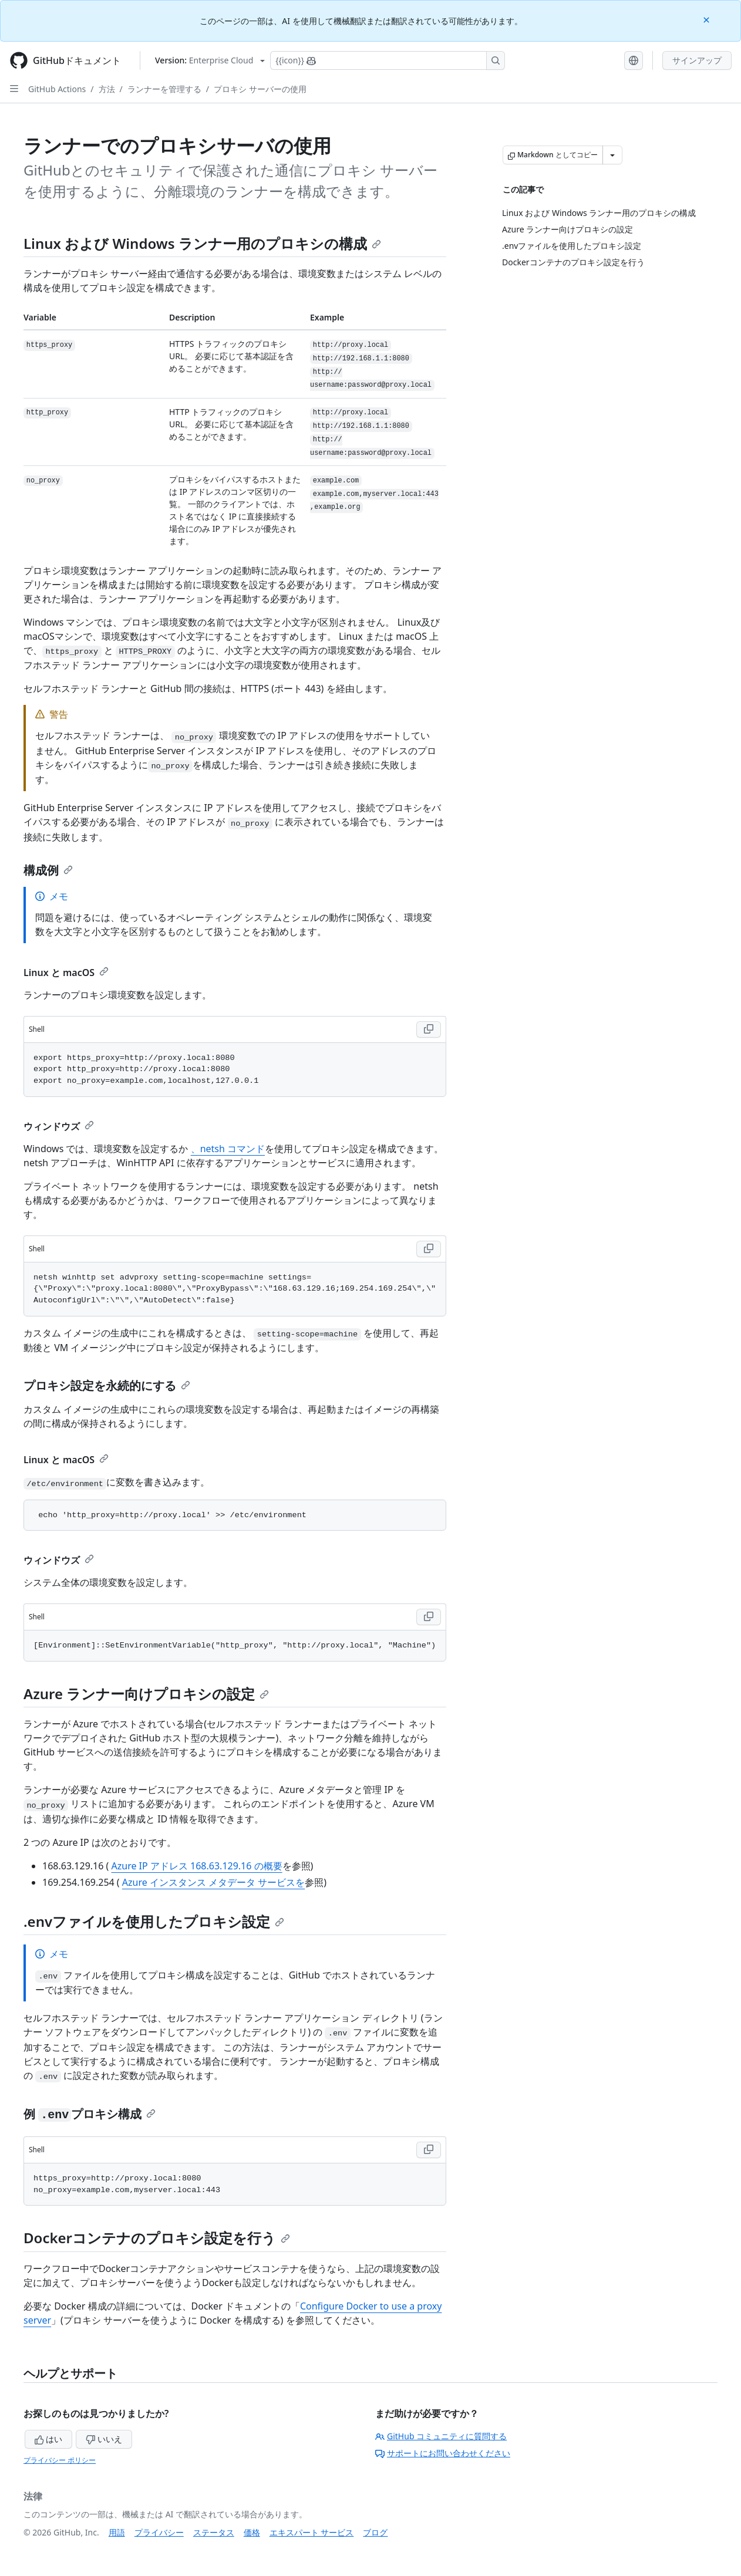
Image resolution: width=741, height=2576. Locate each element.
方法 (107, 88)
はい (49, 2439)
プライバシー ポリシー (59, 2460)
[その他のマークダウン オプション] (612, 155)
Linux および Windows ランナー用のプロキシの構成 (202, 243)
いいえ (104, 2439)
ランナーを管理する (164, 88)
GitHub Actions (57, 88)
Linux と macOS (66, 972)
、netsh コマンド (228, 1148)
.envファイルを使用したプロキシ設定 (153, 1921)
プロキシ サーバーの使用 (260, 88)
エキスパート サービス (312, 2532)
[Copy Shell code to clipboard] (428, 1029)
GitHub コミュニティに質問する (441, 2436)
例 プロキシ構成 (89, 2114)
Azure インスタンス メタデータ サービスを (213, 1882)
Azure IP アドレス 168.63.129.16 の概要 (197, 1865)
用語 (117, 2532)
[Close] (707, 19)
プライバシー (159, 2532)
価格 (252, 2532)
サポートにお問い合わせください (442, 2453)
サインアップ (697, 60)
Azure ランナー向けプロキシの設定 (146, 1693)
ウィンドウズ (58, 1126)
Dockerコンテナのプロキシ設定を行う (156, 2237)
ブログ (375, 2532)
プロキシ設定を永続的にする (106, 1385)
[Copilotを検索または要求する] (387, 60)
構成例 (48, 870)
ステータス (213, 2532)
